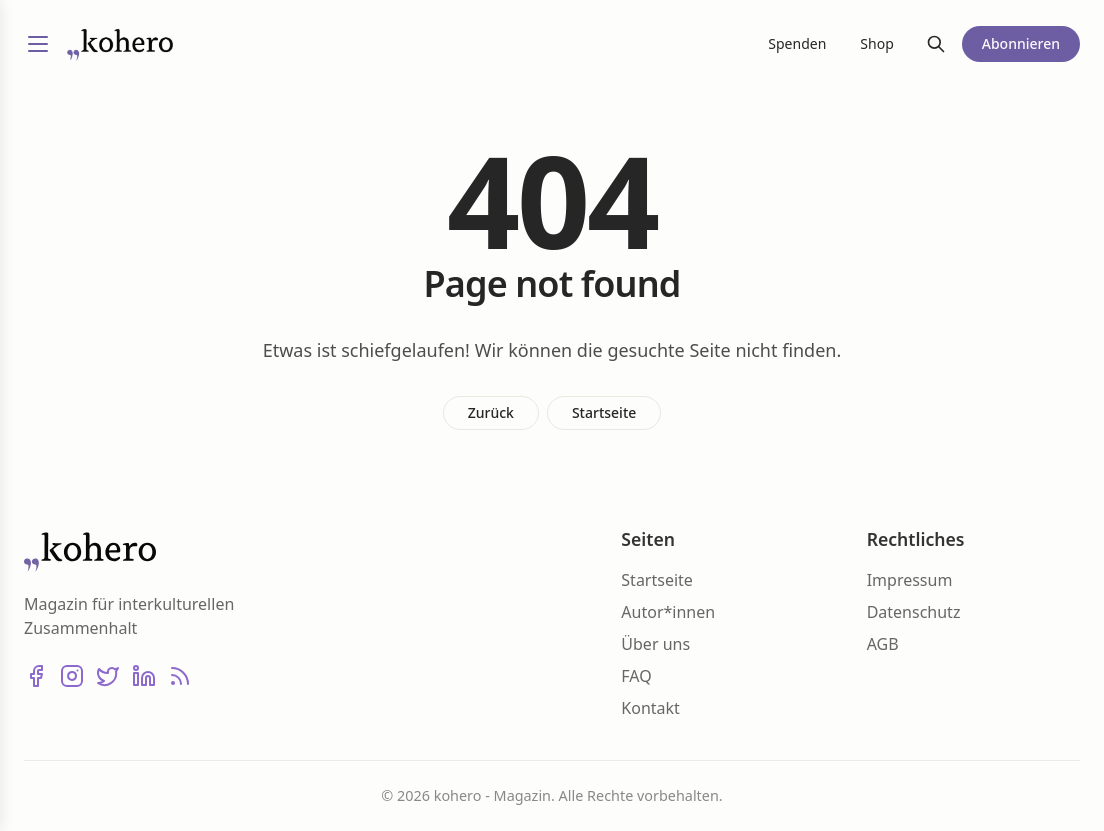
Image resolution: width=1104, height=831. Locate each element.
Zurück (491, 412)
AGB (883, 644)
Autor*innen (668, 612)
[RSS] (180, 676)
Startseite (604, 412)
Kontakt (650, 708)
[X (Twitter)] (108, 676)
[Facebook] (36, 676)
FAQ (636, 676)
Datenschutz (914, 612)
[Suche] (936, 44)
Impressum (910, 580)
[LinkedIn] (144, 676)
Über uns (655, 644)
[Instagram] (72, 676)
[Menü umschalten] (38, 44)
